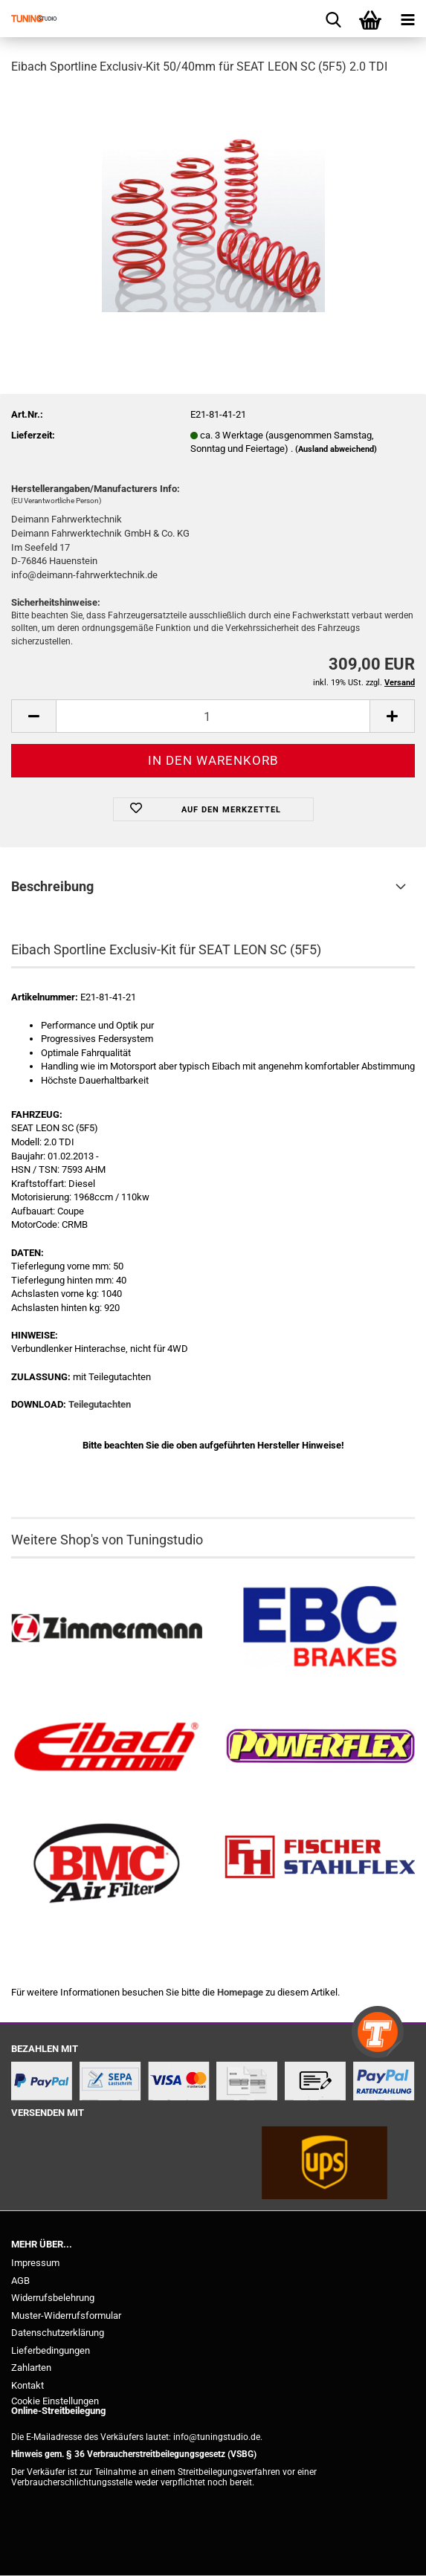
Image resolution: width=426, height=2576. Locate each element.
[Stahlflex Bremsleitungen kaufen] (320, 1864)
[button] (33, 716)
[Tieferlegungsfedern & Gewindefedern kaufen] (106, 1746)
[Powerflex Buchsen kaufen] (320, 1746)
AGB (20, 2280)
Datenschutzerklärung (57, 2332)
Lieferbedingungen (50, 2350)
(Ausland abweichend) (336, 449)
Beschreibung (52, 886)
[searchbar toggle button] (333, 18)
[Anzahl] (213, 716)
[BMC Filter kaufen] (106, 1864)
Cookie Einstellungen (55, 2401)
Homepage (240, 1992)
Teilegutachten (99, 1404)
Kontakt (27, 2385)
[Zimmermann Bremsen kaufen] (106, 1628)
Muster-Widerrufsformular (66, 2315)
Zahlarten (31, 2367)
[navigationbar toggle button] (407, 18)
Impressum (35, 2262)
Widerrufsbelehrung (52, 2297)
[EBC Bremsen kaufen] (320, 1628)
